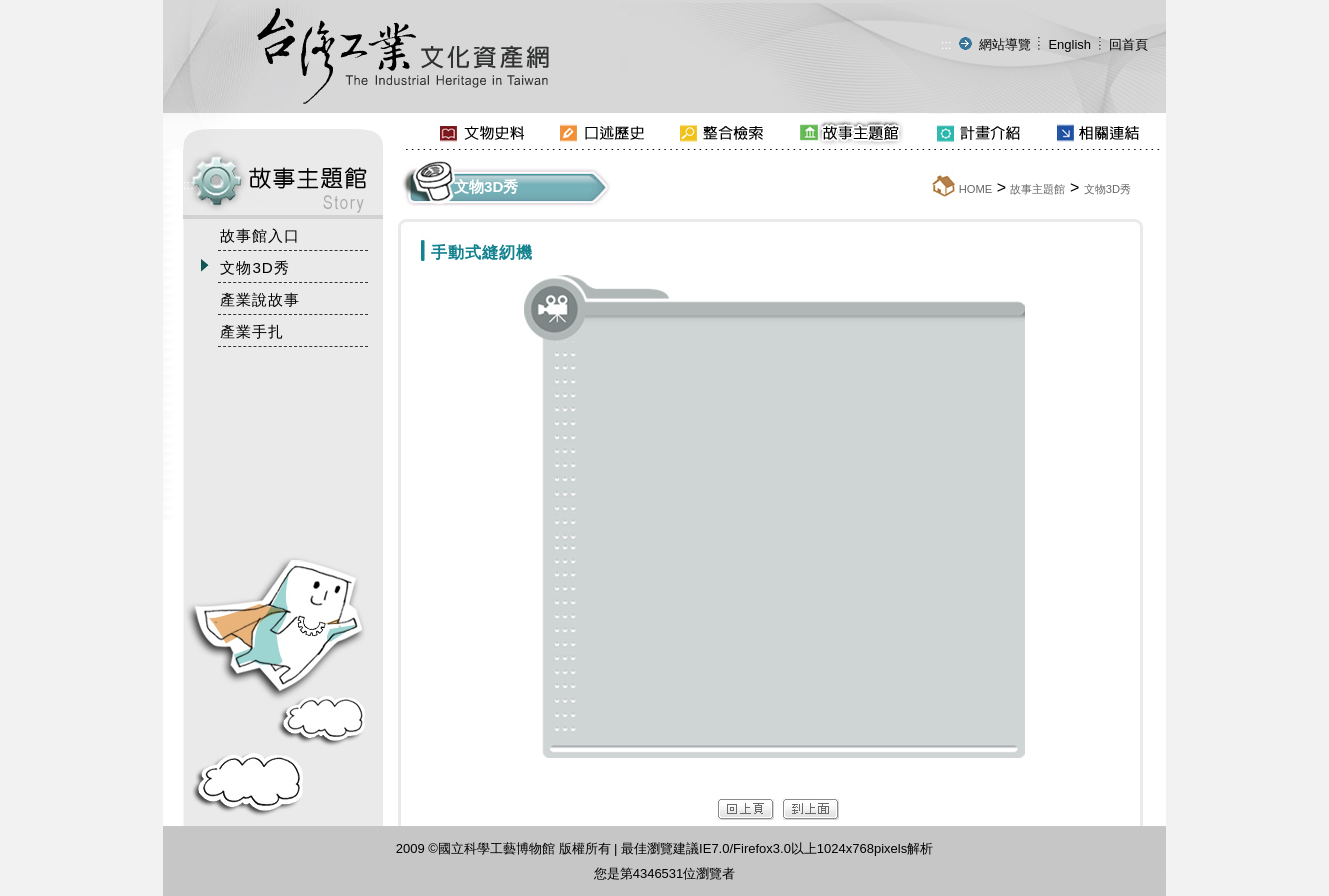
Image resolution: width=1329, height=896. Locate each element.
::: (946, 44)
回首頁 (1128, 44)
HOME (976, 189)
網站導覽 (1005, 44)
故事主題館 (1037, 189)
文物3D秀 (1107, 189)
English (1069, 44)
